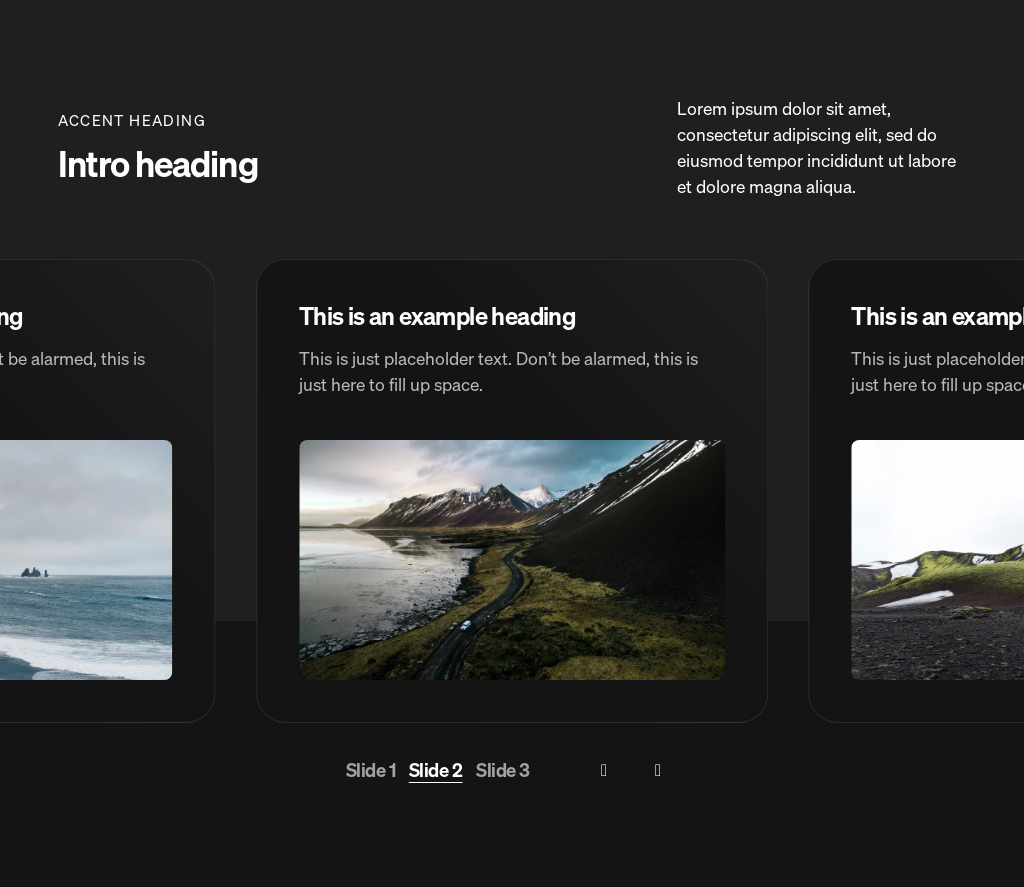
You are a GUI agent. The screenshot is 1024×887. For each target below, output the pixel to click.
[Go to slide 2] (436, 771)
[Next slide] (658, 770)
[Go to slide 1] (371, 771)
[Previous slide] (604, 770)
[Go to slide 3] (503, 771)
